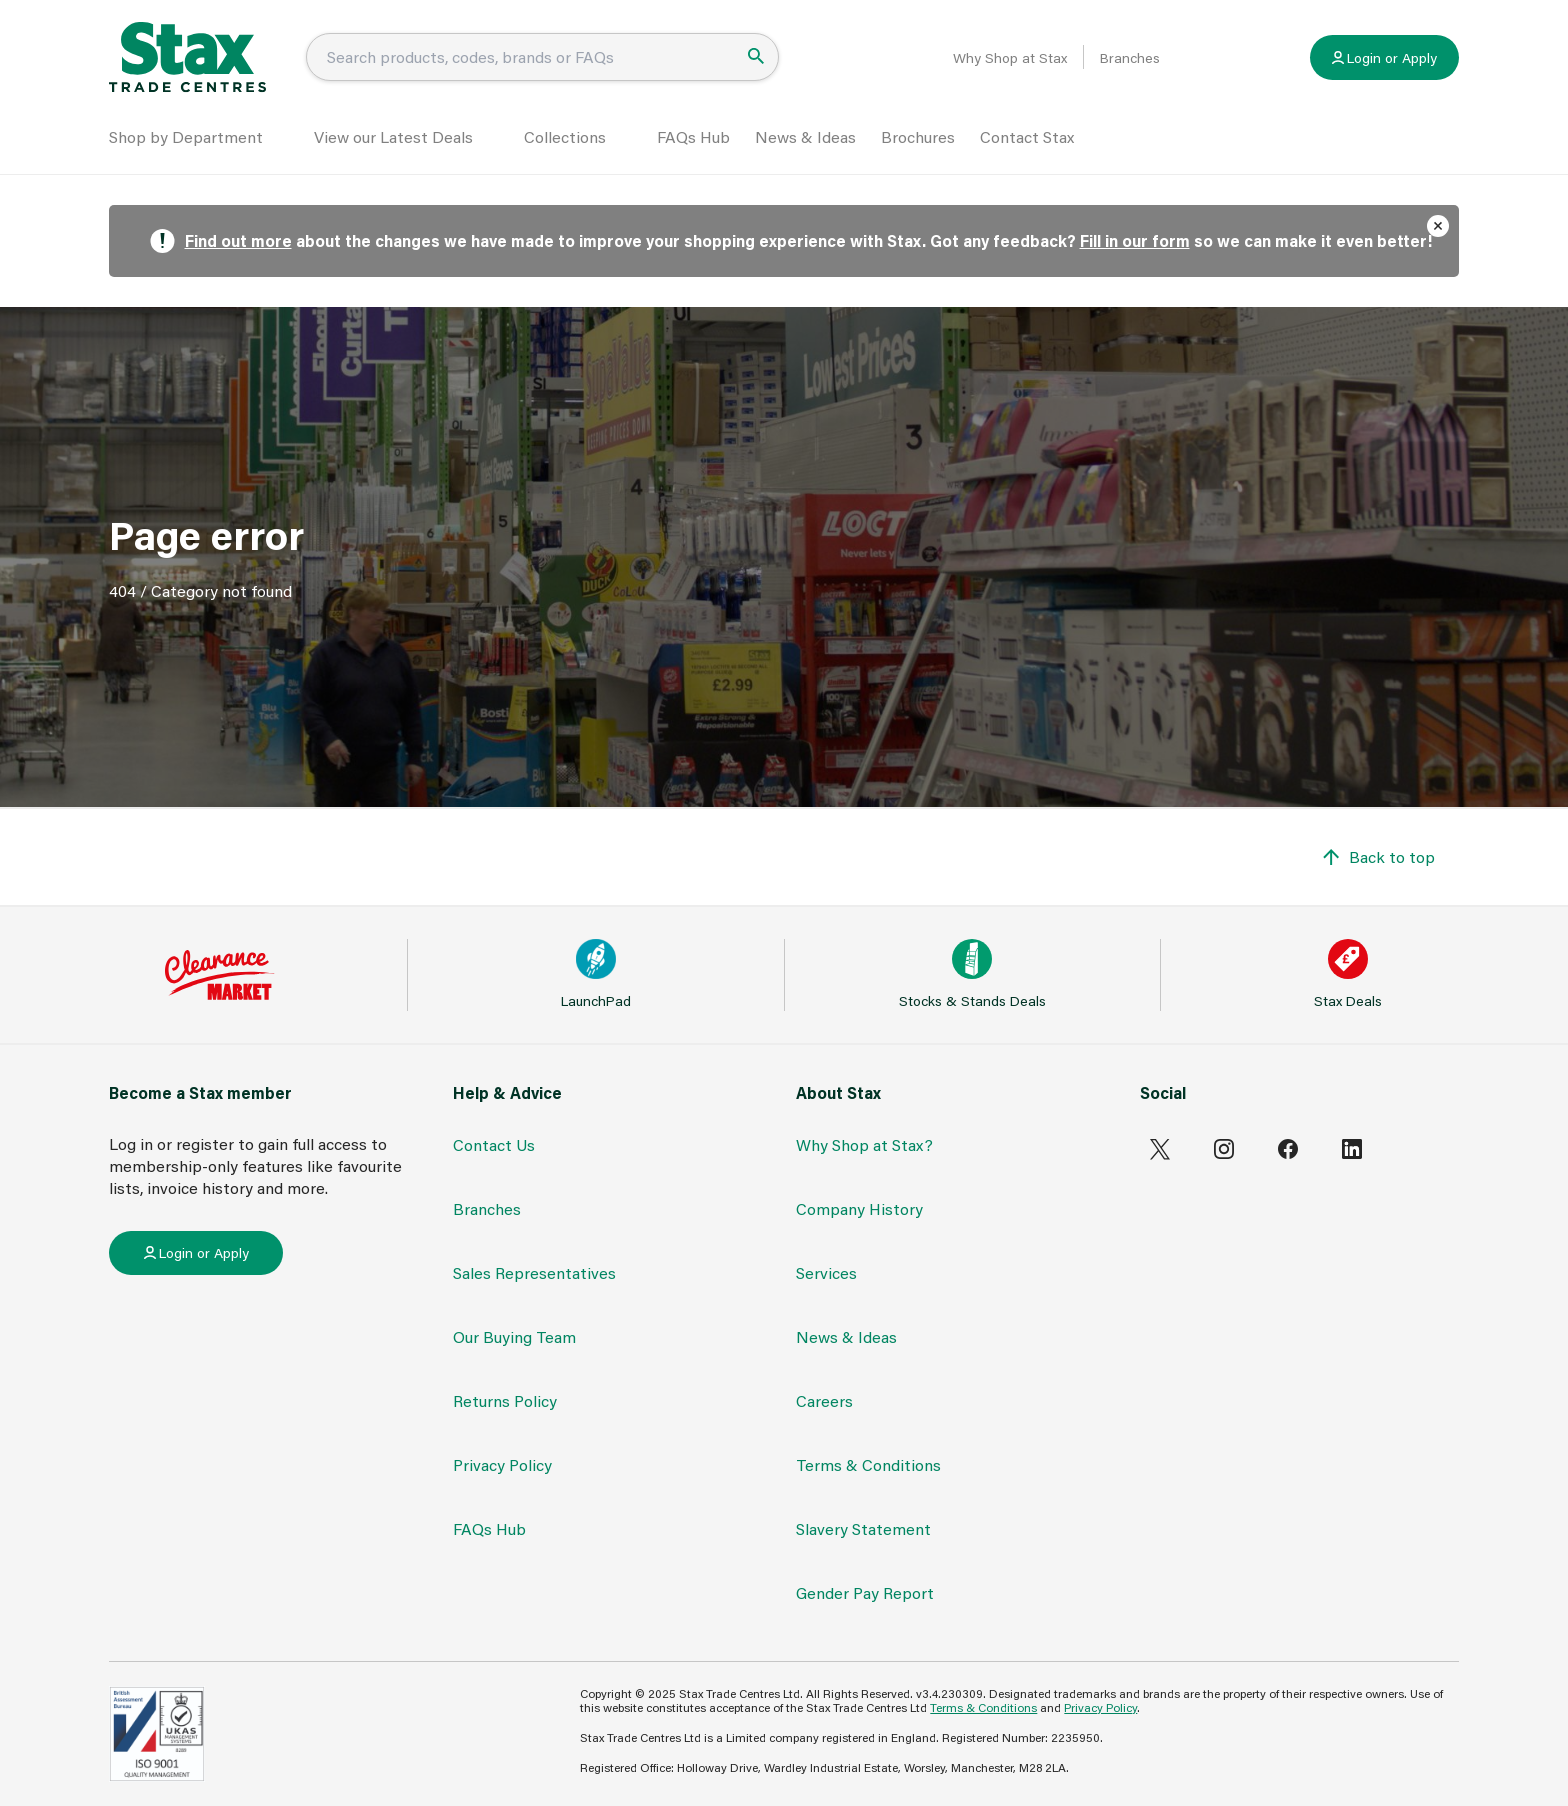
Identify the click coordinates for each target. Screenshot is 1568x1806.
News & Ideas (805, 136)
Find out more (238, 240)
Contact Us (494, 1144)
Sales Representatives (534, 1272)
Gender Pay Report (865, 1592)
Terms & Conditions (868, 1464)
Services (826, 1272)
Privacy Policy (502, 1464)
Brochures (918, 136)
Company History (859, 1208)
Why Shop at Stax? (864, 1144)
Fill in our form (1135, 240)
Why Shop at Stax (1010, 58)
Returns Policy (505, 1400)
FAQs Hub (693, 136)
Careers (824, 1400)
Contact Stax (1027, 136)
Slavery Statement (863, 1528)
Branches (1130, 58)
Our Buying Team (514, 1336)
